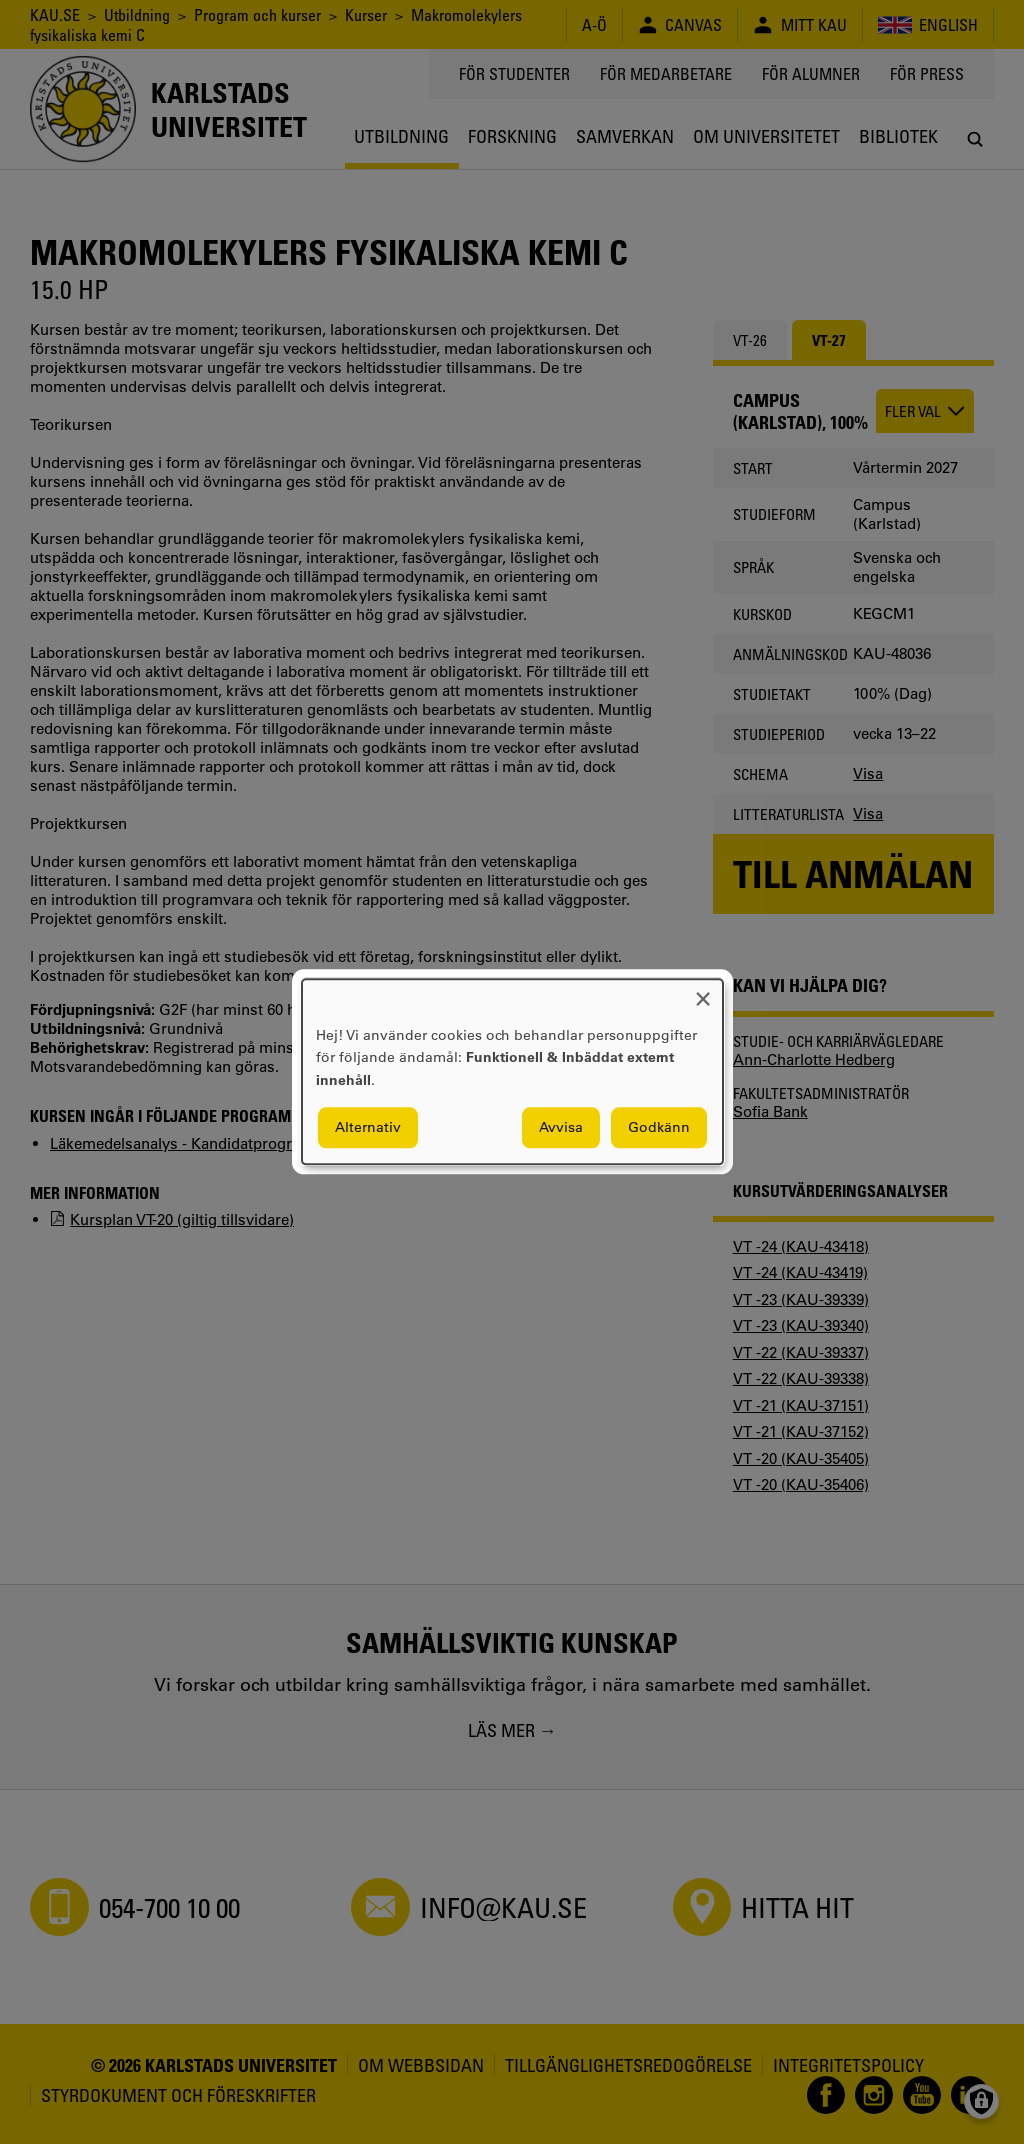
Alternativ (368, 1128)
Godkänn (659, 1128)
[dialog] (512, 1071)
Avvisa (561, 1128)
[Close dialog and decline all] (703, 991)
